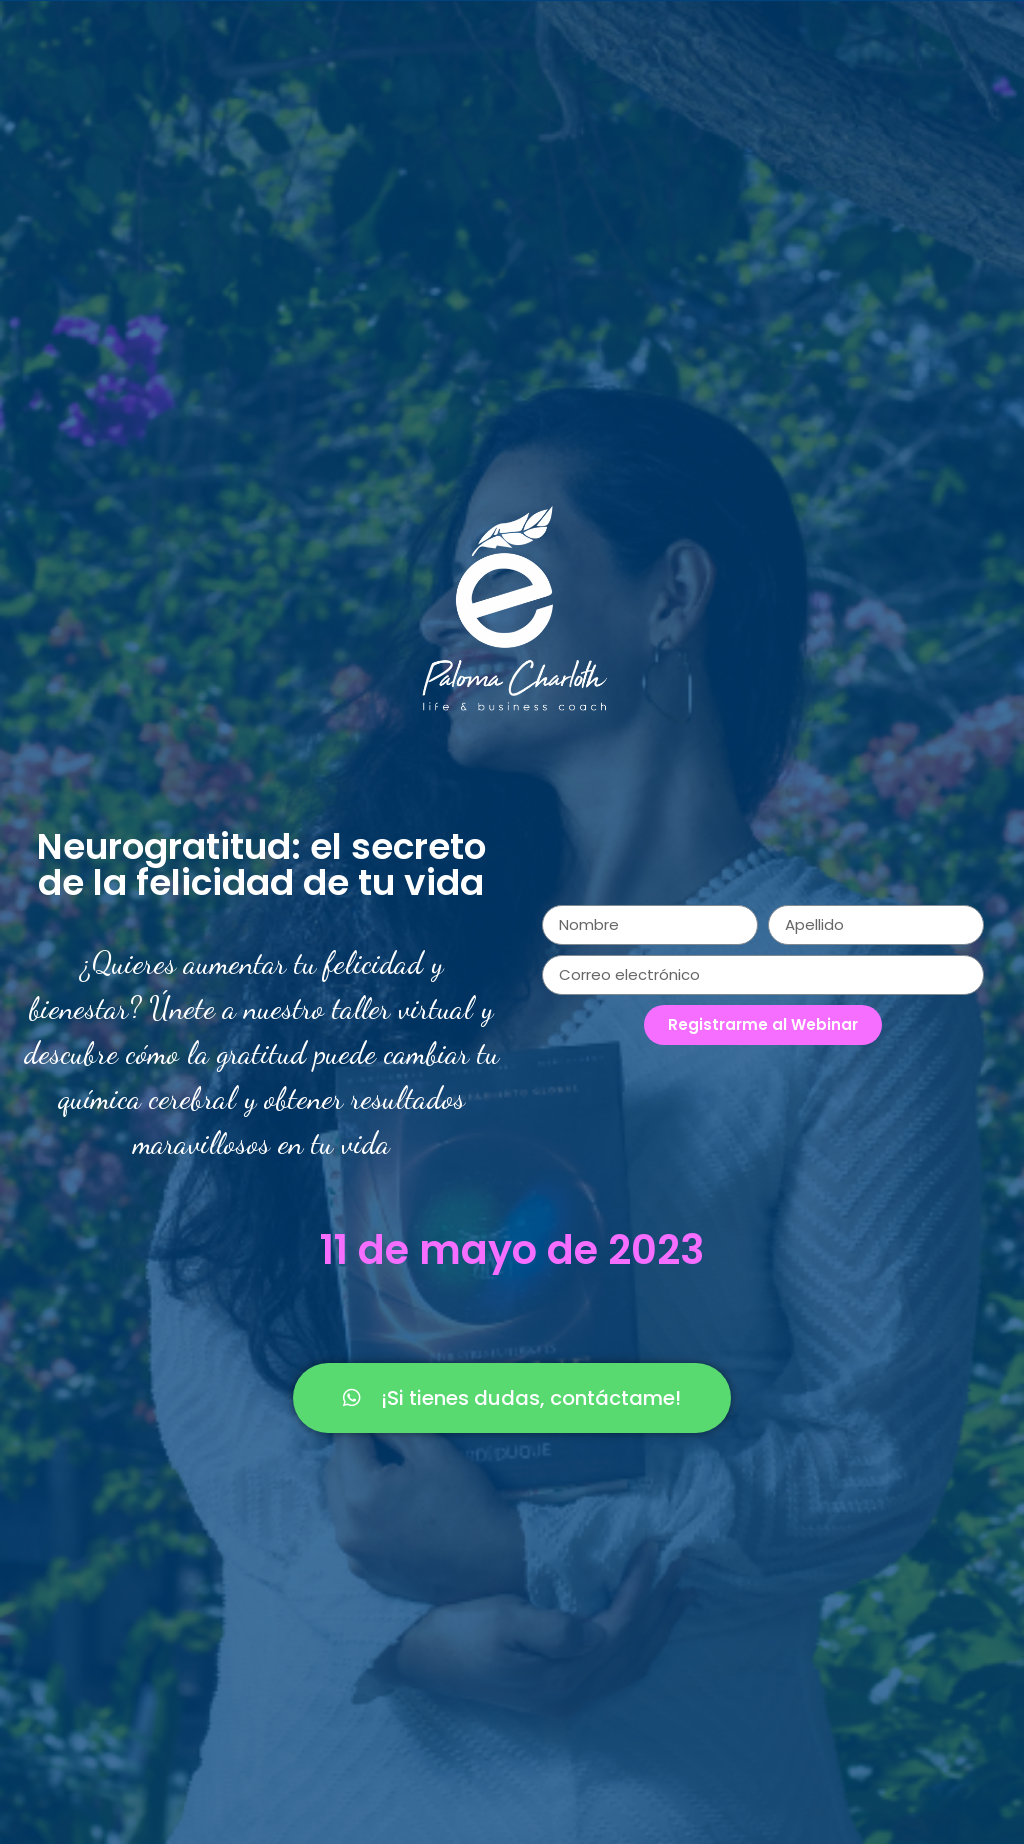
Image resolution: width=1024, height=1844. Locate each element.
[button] (512, 1398)
